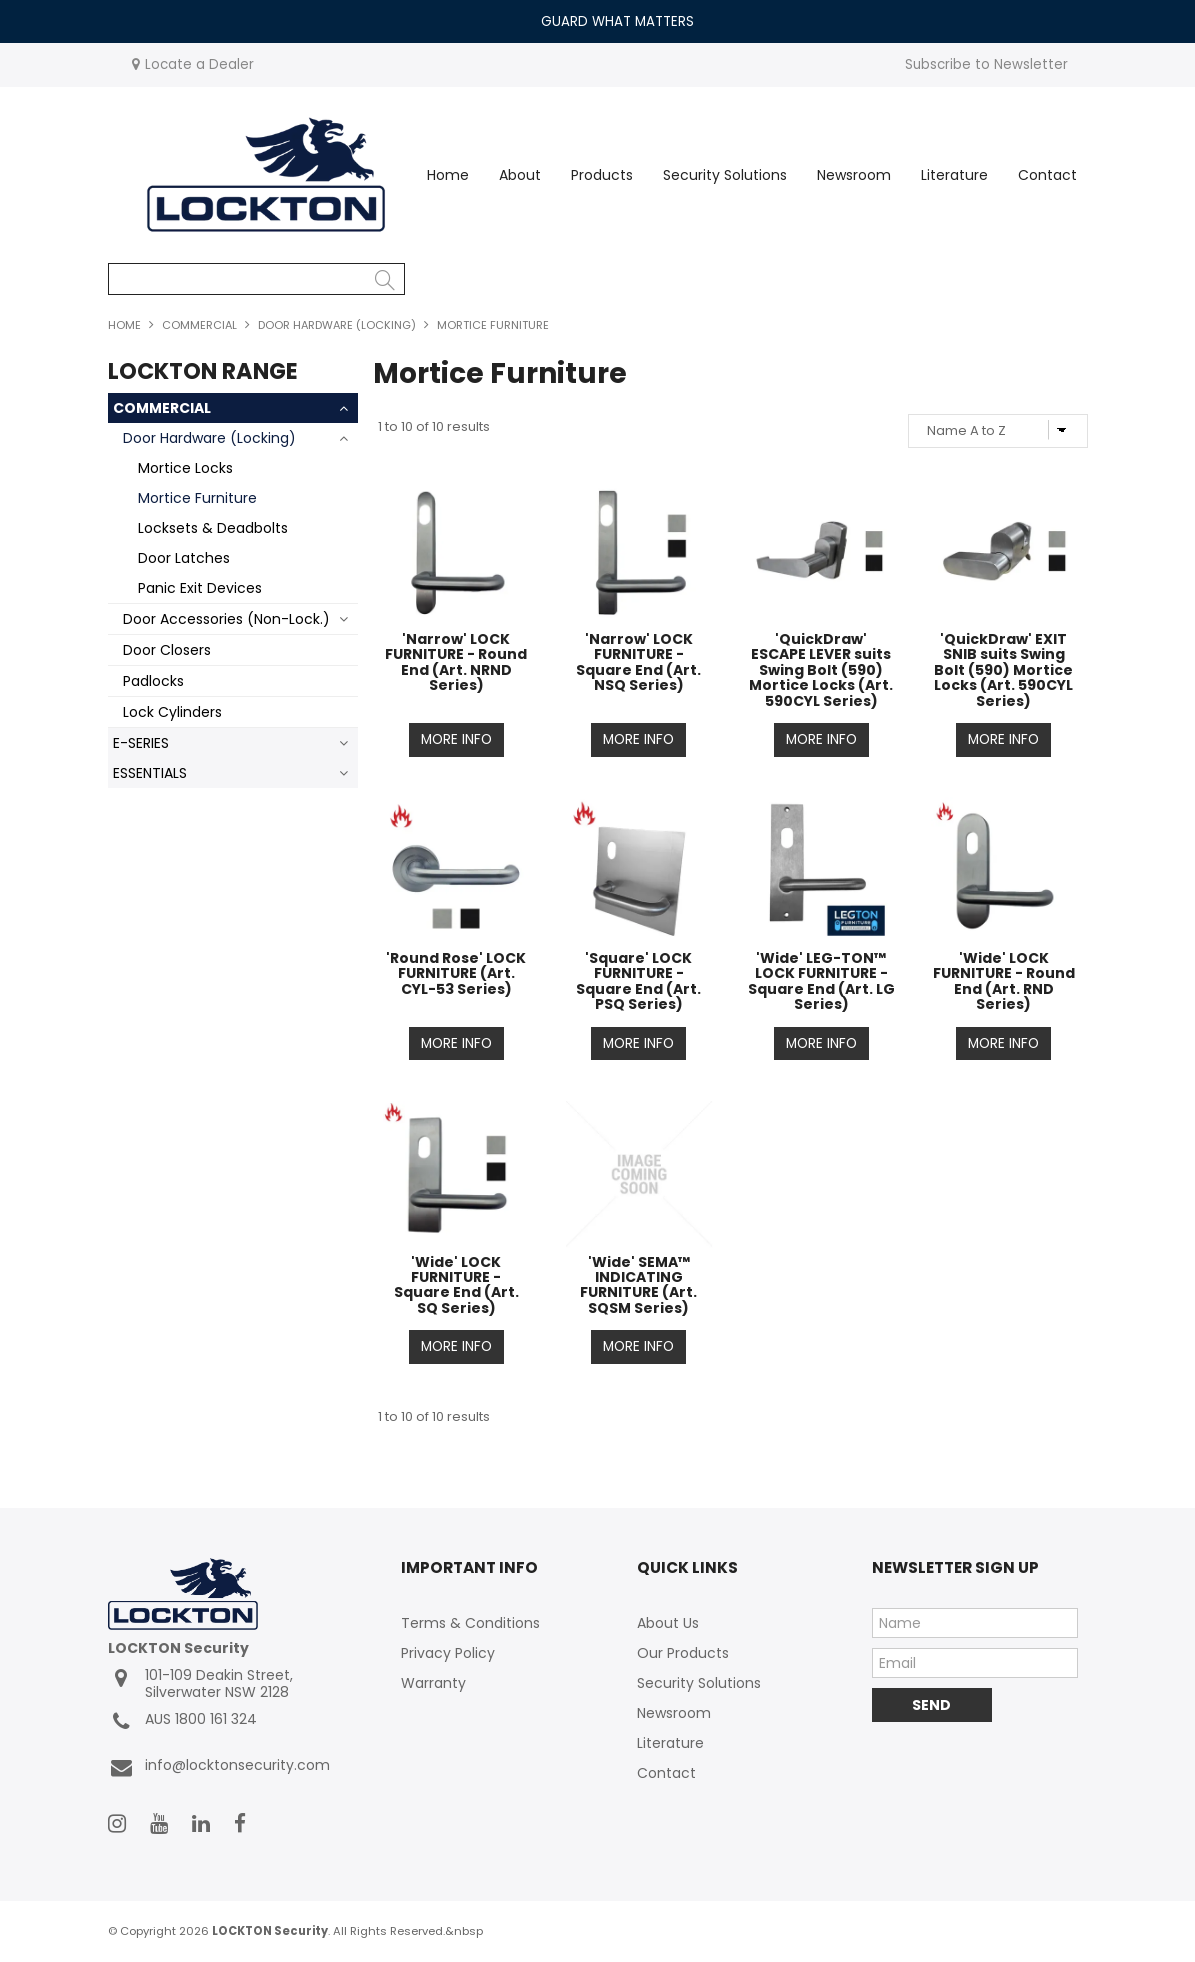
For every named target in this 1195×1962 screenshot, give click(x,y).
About (520, 175)
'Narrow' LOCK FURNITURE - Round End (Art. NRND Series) (456, 662)
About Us (668, 1624)
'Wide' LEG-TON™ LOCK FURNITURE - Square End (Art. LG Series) (821, 981)
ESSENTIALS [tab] (150, 773)
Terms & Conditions (470, 1624)
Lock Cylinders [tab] (172, 712)
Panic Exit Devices (200, 588)
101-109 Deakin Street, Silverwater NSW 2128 (200, 1685)
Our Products (683, 1654)
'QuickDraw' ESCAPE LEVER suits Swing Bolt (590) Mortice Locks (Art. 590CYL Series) (821, 670)
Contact (1047, 175)
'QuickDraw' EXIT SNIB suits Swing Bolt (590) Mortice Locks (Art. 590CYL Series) (1003, 670)
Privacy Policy (448, 1654)
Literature (954, 175)
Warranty (433, 1684)
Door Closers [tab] (167, 650)
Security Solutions (725, 175)
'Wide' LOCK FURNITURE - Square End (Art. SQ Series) (456, 1285)
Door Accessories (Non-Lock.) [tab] (226, 619)
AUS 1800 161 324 (182, 1722)
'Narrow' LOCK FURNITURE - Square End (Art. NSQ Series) (638, 662)
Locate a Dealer (199, 64)
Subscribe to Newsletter (986, 64)
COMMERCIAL (199, 325)
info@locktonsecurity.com (219, 1768)
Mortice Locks (185, 468)
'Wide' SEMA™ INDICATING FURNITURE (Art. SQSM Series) (638, 1285)
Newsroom (854, 175)
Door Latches (184, 558)
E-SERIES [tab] (141, 743)
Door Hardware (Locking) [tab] (209, 438)
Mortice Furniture (197, 498)
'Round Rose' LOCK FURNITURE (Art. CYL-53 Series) (456, 973)
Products (602, 175)
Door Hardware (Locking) (337, 325)
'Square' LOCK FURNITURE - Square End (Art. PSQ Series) (638, 981)
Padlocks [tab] (153, 681)
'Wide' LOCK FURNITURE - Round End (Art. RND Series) (1004, 981)
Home (448, 175)
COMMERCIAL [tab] (162, 408)
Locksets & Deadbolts (213, 528)
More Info (456, 740)
